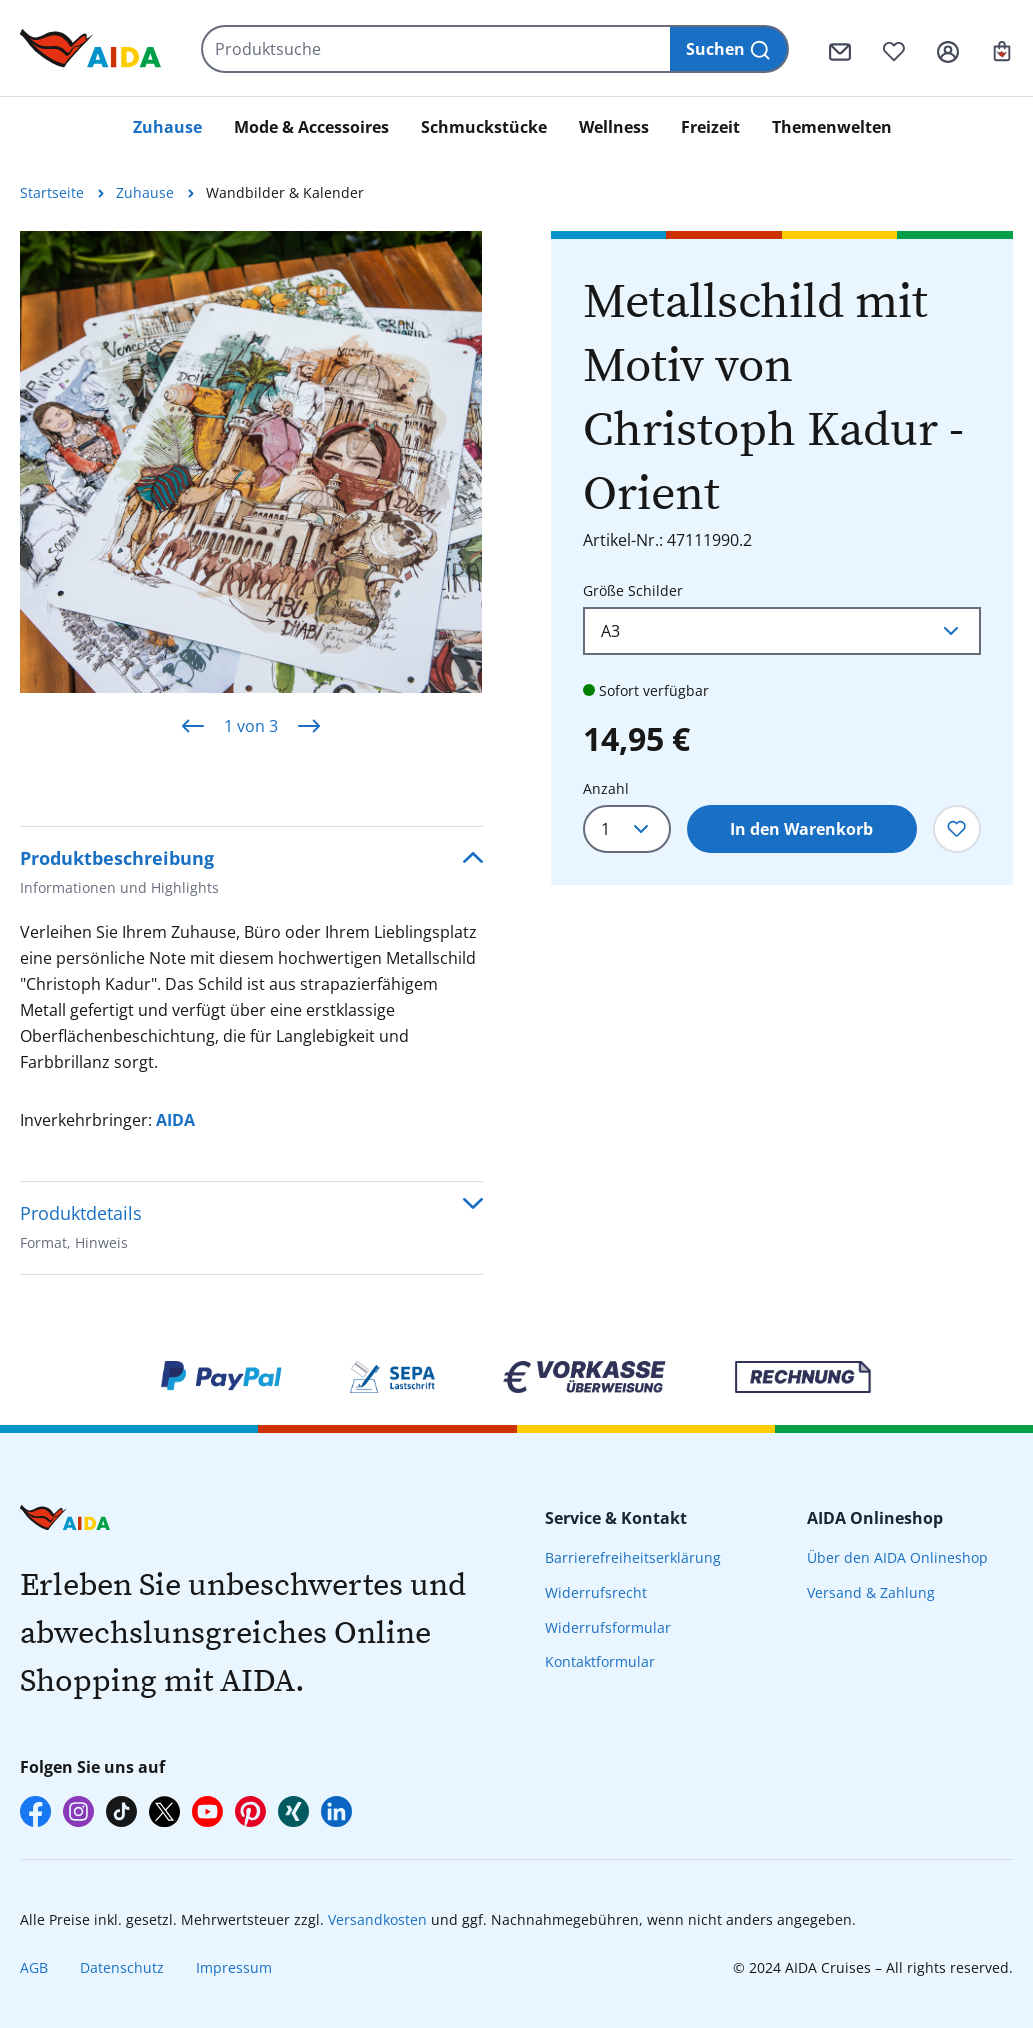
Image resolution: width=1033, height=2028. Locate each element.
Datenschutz (122, 1967)
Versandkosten (377, 1919)
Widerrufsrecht (596, 1592)
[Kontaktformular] (840, 49)
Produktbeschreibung (119, 874)
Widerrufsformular (608, 1627)
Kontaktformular (600, 1661)
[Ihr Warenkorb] (1002, 49)
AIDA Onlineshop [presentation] (875, 1518)
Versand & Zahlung (871, 1592)
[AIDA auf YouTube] (207, 1811)
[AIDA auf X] (164, 1811)
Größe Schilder (633, 589)
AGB (34, 1967)
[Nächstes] (309, 725)
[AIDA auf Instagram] (78, 1811)
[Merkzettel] (894, 49)
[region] (251, 494)
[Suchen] (729, 49)
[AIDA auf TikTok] (121, 1811)
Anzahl (606, 788)
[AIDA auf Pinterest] (250, 1811)
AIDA (175, 1120)
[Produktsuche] (436, 49)
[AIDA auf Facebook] (35, 1811)
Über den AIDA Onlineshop (897, 1557)
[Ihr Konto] (948, 49)
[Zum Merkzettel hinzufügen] (957, 829)
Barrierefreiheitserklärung (633, 1557)
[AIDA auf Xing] (293, 1811)
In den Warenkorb (801, 829)
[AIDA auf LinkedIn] (336, 1811)
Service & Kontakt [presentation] (616, 1518)
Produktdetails (81, 1229)
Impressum (234, 1967)
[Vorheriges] (193, 725)
